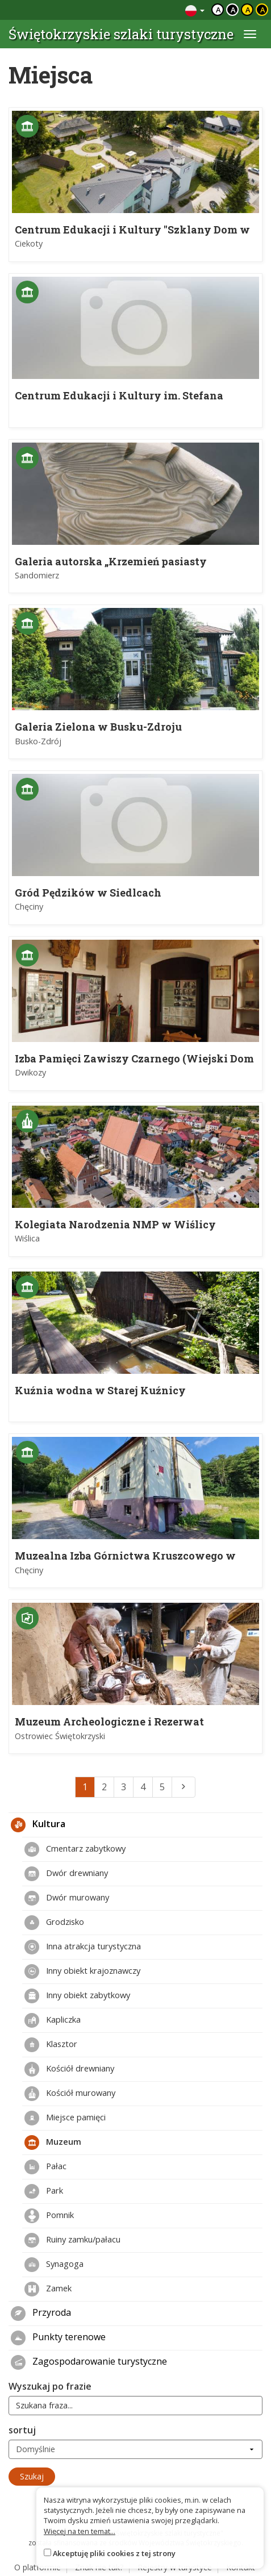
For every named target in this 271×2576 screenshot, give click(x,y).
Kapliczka (52, 2020)
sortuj (22, 2430)
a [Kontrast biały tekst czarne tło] (233, 10)
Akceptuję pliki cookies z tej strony (114, 2553)
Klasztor (50, 2044)
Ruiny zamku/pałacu (72, 2240)
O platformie (37, 2567)
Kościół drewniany (69, 2069)
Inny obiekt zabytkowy (77, 1996)
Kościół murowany (69, 2093)
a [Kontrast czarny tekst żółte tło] (248, 10)
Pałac (45, 2167)
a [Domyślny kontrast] (218, 10)
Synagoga (54, 2264)
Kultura (38, 1825)
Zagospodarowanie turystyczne (89, 2362)
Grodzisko (54, 1922)
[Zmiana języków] (195, 10)
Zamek (48, 2289)
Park (43, 2191)
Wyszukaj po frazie (50, 2386)
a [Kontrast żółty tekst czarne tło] (262, 10)
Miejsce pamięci (65, 2118)
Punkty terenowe (58, 2338)
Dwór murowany (66, 1898)
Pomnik (49, 2215)
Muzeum (52, 2142)
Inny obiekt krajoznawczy (82, 1971)
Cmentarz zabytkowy (75, 1849)
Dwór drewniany (66, 1873)
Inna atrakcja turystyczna (82, 1947)
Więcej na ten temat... (79, 2531)
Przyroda (41, 2313)
